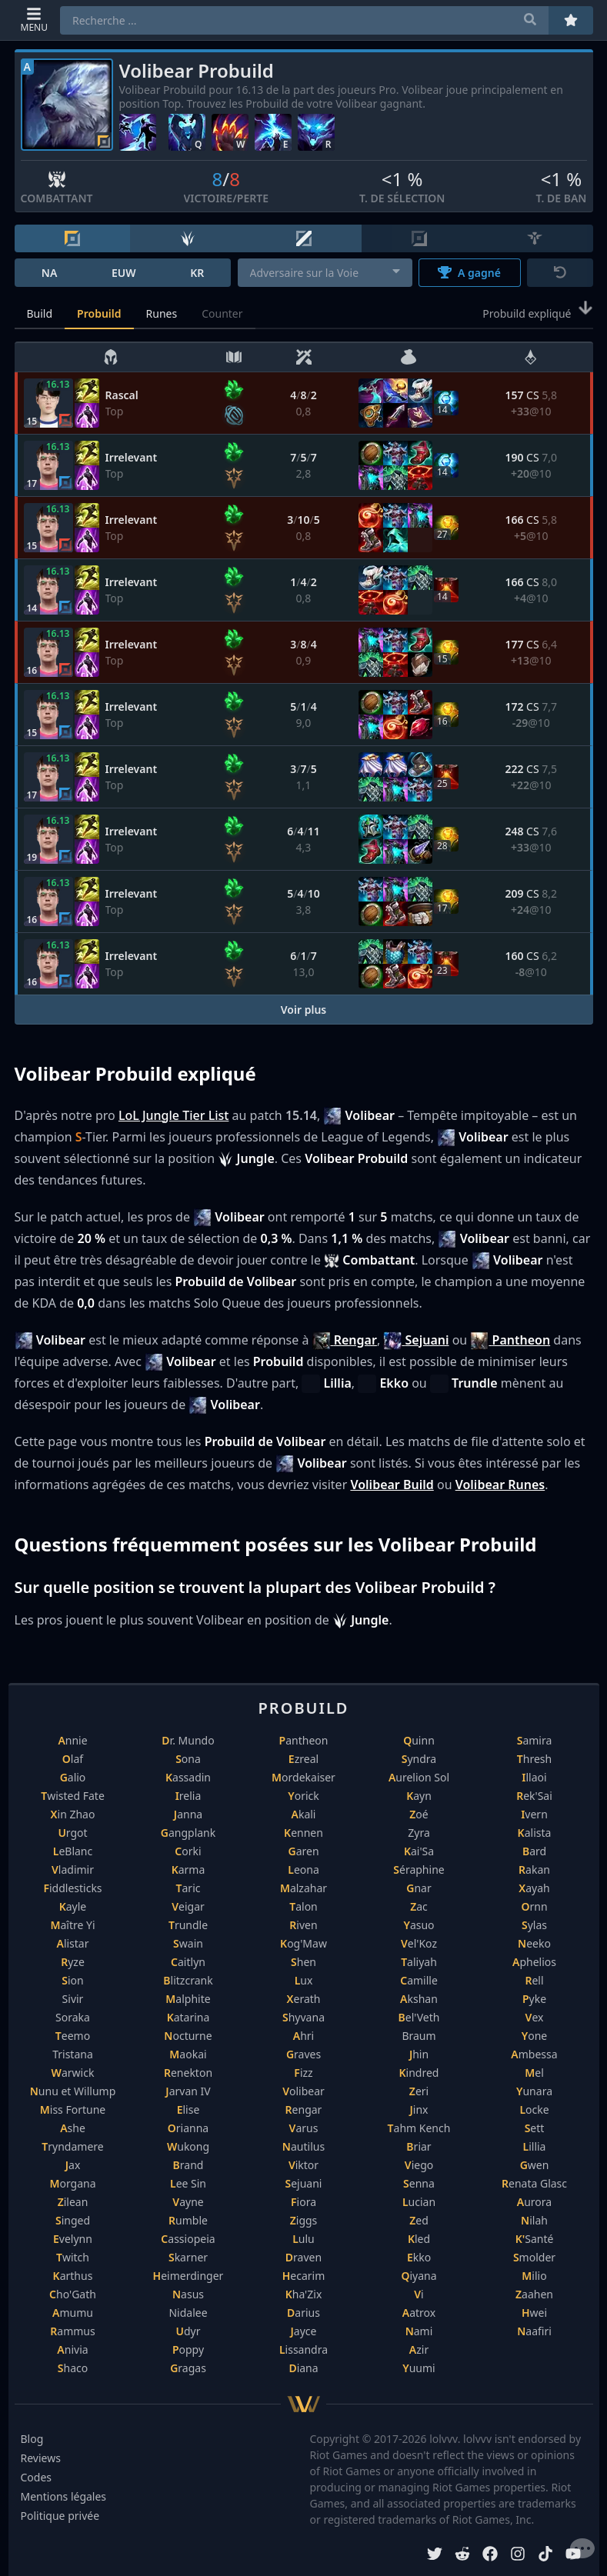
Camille (419, 1980)
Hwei (534, 2312)
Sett (535, 2128)
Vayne (187, 2201)
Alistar (72, 1943)
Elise (188, 2109)
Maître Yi (72, 1925)
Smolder (534, 2257)
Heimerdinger (188, 2275)
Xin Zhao (73, 1814)
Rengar (303, 2109)
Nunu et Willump (73, 2091)
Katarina (188, 2017)
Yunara (534, 2091)
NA (50, 272)
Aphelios (534, 1961)
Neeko (534, 1943)
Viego (419, 2165)
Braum (418, 2035)
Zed (419, 2220)
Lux (304, 1980)
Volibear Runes (500, 1484)
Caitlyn (188, 1961)
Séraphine (418, 1869)
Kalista (535, 1832)
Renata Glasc (534, 2183)
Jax (73, 2165)
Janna (188, 1814)
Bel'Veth (419, 2017)
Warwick (73, 2072)
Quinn (419, 1740)
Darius (303, 2312)
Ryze (73, 1961)
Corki (188, 1851)
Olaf (72, 1758)
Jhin (419, 2054)
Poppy (188, 2349)
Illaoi (534, 1777)
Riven (303, 1925)
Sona (188, 1758)
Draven (303, 2257)
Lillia (534, 2146)
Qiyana (418, 2275)
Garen (303, 1851)
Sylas (534, 1925)
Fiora (303, 2201)
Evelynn (72, 2238)
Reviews (41, 2458)
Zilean (73, 2201)
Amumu (72, 2312)
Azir (419, 2349)
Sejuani (303, 2183)
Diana (303, 2368)
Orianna (188, 2128)
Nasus (188, 2294)
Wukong (188, 2146)
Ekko (419, 2257)
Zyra (419, 1832)
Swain (188, 1943)
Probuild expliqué (537, 312)
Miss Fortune (72, 2109)
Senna (419, 2183)
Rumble (188, 2220)
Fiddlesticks (72, 1888)
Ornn (534, 1906)
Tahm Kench (419, 2128)
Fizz (303, 2072)
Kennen (303, 1832)
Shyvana (303, 2017)
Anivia (72, 2349)
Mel (534, 2072)
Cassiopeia (188, 2238)
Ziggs (304, 2220)
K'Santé (534, 2238)
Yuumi (418, 2368)
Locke (534, 2109)
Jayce (304, 2331)
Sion (72, 1980)
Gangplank (188, 1832)
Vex (534, 2017)
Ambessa (534, 2054)
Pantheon (304, 1740)
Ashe (72, 2128)
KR (197, 272)
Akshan (419, 1998)
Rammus (72, 2331)
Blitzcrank (187, 1980)
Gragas (188, 2368)
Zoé (418, 1814)
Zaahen (534, 2294)
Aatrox (418, 2312)
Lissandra (303, 2349)
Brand (188, 2165)
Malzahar (303, 1888)
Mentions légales (64, 2496)
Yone (534, 2035)
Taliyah (419, 1961)
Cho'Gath (72, 2294)
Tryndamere (72, 2146)
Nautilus (303, 2146)
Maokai (187, 2054)
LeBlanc (73, 1851)
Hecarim (303, 2275)
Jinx (419, 2109)
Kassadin (188, 1777)
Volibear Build (391, 1484)
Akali (304, 1814)
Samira (534, 1740)
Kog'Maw (303, 1943)
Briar (418, 2146)
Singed (72, 2220)
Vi (418, 2294)
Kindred (419, 2072)
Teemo (72, 2035)
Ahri (303, 2035)
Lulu (303, 2238)
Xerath (304, 1998)
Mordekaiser (303, 1777)
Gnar (418, 1888)
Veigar (188, 1906)
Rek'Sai (534, 1795)
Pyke (534, 1998)
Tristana (72, 2054)
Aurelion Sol (419, 1777)
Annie (72, 1740)
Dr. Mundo (188, 1740)
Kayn (419, 1795)
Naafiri (534, 2331)
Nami (419, 2331)
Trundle (188, 1925)
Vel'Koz (419, 1943)
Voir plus (303, 1009)
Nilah (534, 2220)
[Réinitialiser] (560, 272)
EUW (124, 272)
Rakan (534, 1869)
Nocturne (188, 2035)
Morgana (72, 2183)
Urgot (72, 1832)
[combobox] (325, 272)
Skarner (188, 2257)
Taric (188, 1888)
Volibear (303, 2091)
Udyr (187, 2331)
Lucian (418, 2201)
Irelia (188, 1795)
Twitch (72, 2257)
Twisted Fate (73, 1795)
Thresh (534, 1758)
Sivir (73, 1998)
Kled (419, 2238)
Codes (36, 2477)
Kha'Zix (303, 2294)
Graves (303, 2054)
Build (40, 313)
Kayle (73, 1906)
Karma (188, 1869)
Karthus (73, 2275)
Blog (32, 2438)
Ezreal (303, 1758)
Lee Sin (188, 2183)
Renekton (188, 2072)
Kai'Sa (419, 1851)
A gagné (469, 272)
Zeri (419, 2091)
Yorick (303, 1795)
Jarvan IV (187, 2091)
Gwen (534, 2165)
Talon (303, 1906)
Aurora (534, 2201)
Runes (162, 313)
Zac (419, 1906)
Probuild (99, 313)
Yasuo (418, 1925)
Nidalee (187, 2312)
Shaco (73, 2368)
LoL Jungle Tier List (173, 1115)
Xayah (534, 1888)
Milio (534, 2275)
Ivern (534, 1814)
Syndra (419, 1758)
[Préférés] (571, 20)
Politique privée (60, 2515)
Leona (303, 1869)
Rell (534, 1980)
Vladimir (73, 1869)
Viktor (303, 2165)
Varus (304, 2128)
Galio (73, 1777)
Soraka (72, 2017)
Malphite (187, 1998)
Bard (534, 1851)
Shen (303, 1961)
